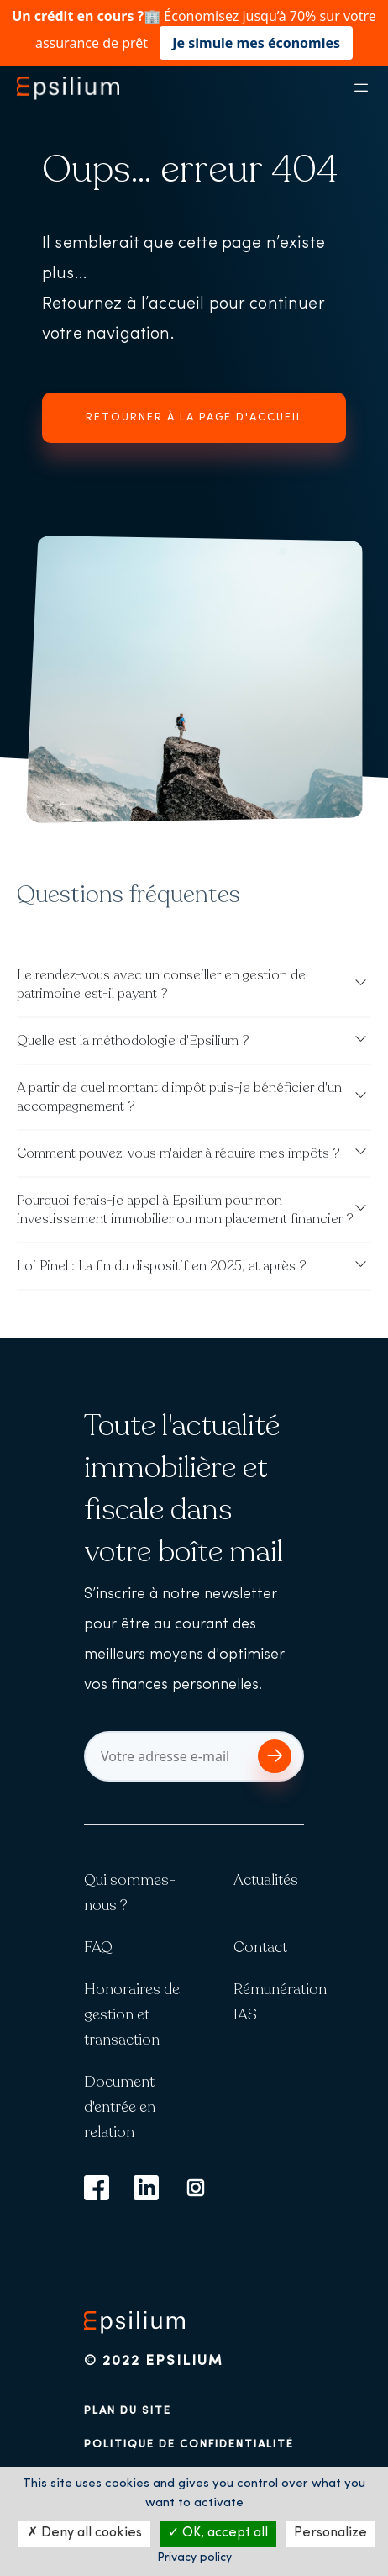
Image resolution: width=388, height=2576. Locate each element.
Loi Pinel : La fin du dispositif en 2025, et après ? (162, 1266)
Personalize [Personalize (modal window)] (330, 2533)
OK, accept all (218, 2533)
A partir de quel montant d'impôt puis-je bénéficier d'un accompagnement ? (179, 1097)
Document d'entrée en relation (119, 2107)
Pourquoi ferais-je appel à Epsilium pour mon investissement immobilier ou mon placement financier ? (185, 1209)
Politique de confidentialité (189, 2444)
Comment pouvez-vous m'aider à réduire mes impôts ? (178, 1153)
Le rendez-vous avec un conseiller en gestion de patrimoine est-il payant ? (161, 984)
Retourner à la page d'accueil (194, 417)
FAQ (98, 1947)
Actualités (265, 1880)
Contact (260, 1947)
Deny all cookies (84, 2533)
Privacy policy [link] (194, 2558)
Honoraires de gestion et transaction (132, 2014)
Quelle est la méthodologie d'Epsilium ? (133, 1041)
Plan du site (127, 2410)
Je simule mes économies (256, 43)
